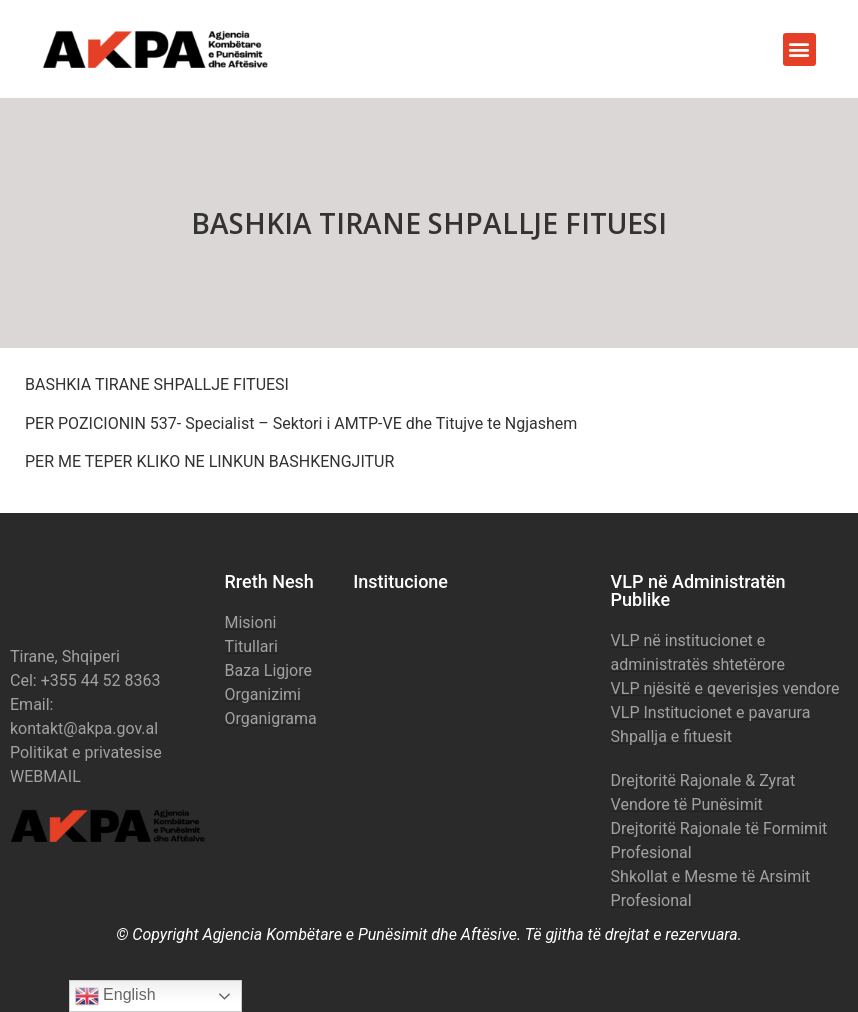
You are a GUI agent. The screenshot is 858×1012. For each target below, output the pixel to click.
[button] (799, 49)
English (115, 996)
